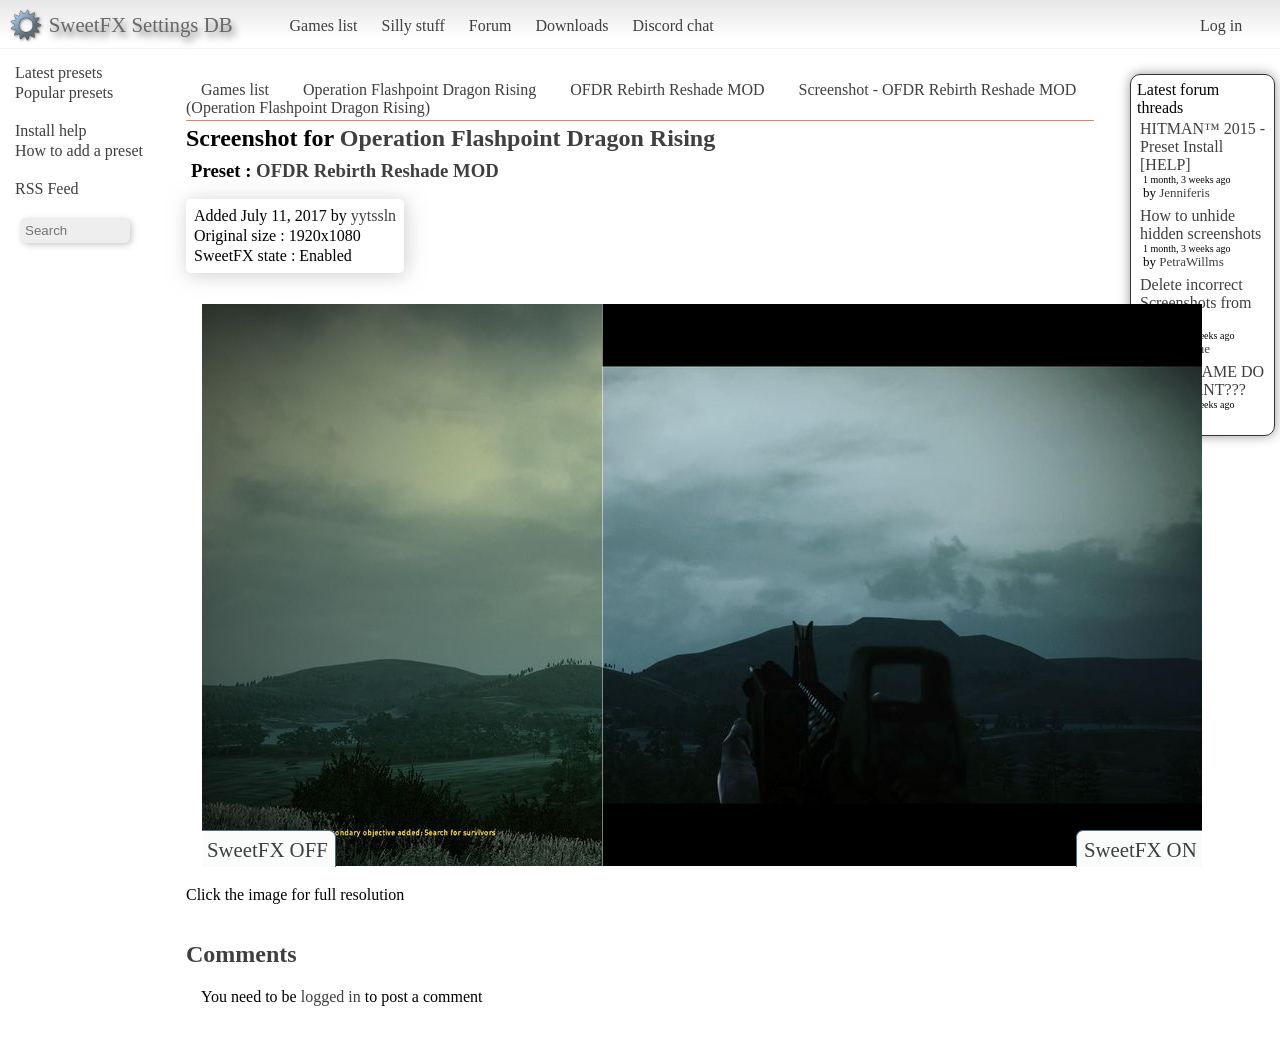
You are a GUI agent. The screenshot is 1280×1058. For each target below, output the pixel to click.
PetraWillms (1191, 261)
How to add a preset (79, 150)
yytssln (373, 215)
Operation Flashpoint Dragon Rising (419, 89)
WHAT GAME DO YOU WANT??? (1202, 380)
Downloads (571, 25)
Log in (1221, 25)
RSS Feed (47, 188)
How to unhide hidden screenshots (1200, 224)
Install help (51, 130)
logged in (331, 996)
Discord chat (672, 25)
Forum (490, 25)
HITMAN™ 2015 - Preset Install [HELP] (1202, 146)
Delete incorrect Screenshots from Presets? (1196, 302)
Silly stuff (413, 25)
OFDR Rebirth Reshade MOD (667, 89)
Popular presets (64, 92)
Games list (324, 25)
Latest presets (59, 72)
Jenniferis (1184, 192)
